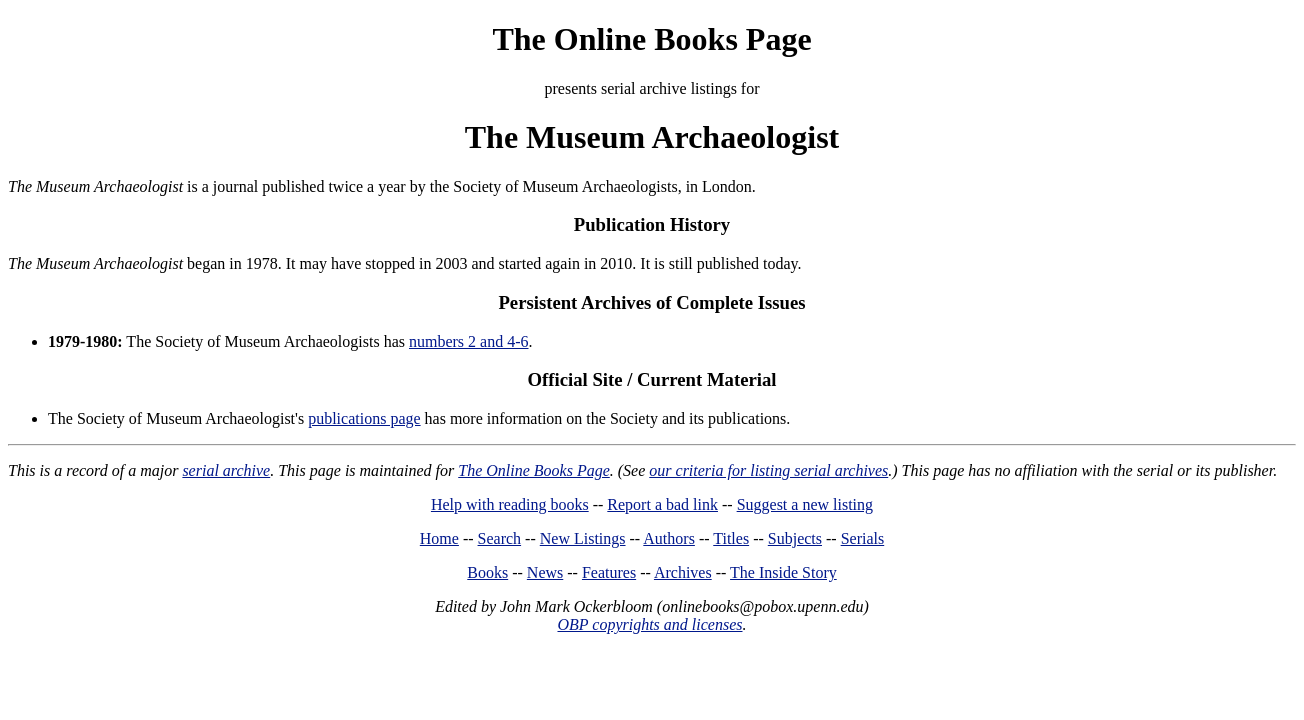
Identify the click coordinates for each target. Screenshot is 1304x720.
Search (500, 538)
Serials (863, 538)
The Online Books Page (651, 39)
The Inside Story (783, 572)
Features (609, 572)
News (545, 572)
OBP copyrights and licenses (649, 624)
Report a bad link (662, 504)
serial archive (226, 470)
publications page (364, 418)
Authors (669, 538)
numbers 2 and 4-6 (469, 341)
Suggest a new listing (805, 504)
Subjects (795, 538)
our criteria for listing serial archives (768, 470)
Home (439, 538)
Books (487, 572)
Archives (683, 572)
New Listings (583, 538)
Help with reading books (510, 504)
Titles (731, 538)
